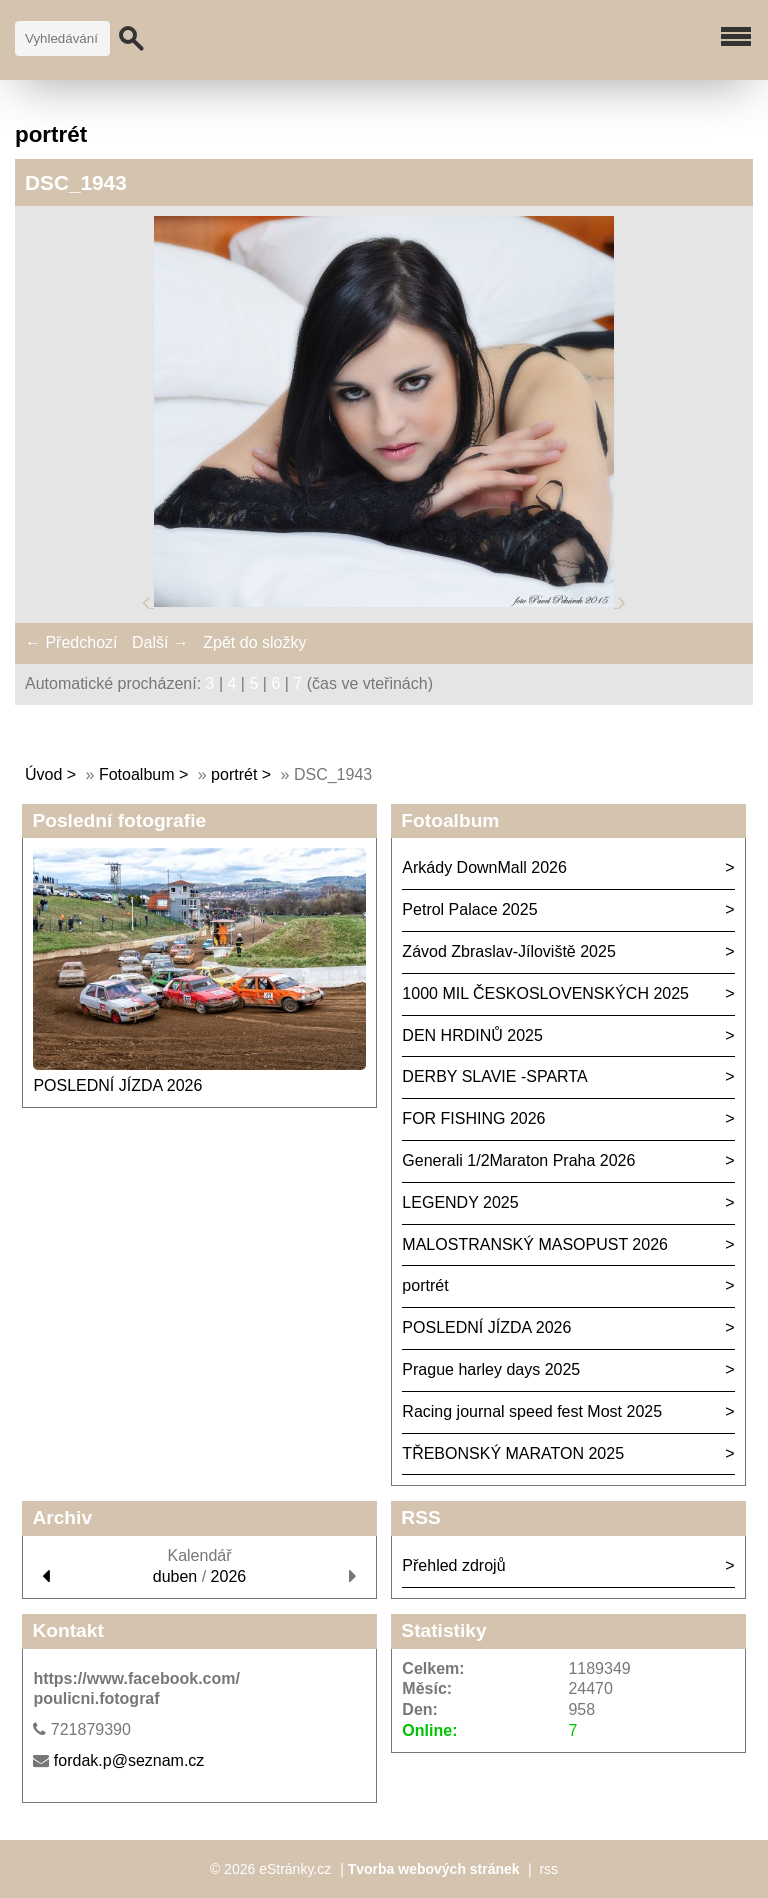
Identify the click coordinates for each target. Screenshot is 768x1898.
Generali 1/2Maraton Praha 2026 (518, 1160)
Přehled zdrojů (453, 1565)
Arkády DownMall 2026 (484, 867)
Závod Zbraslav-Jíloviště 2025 (508, 951)
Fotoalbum (137, 774)
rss (548, 1869)
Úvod (43, 774)
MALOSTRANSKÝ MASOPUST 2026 (535, 1244)
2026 (229, 1576)
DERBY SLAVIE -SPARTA (494, 1076)
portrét (234, 774)
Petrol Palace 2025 (469, 909)
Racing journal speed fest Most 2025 (532, 1411)
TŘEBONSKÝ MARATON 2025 (513, 1453)
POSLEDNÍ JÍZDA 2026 (117, 1085)
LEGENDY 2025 (460, 1202)
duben (175, 1576)
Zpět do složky (254, 642)
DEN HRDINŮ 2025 (472, 1035)
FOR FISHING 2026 (473, 1118)
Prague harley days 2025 (491, 1369)
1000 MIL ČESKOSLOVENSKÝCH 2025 (545, 993)
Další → (160, 642)
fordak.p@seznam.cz (129, 1760)
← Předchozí (71, 642)
